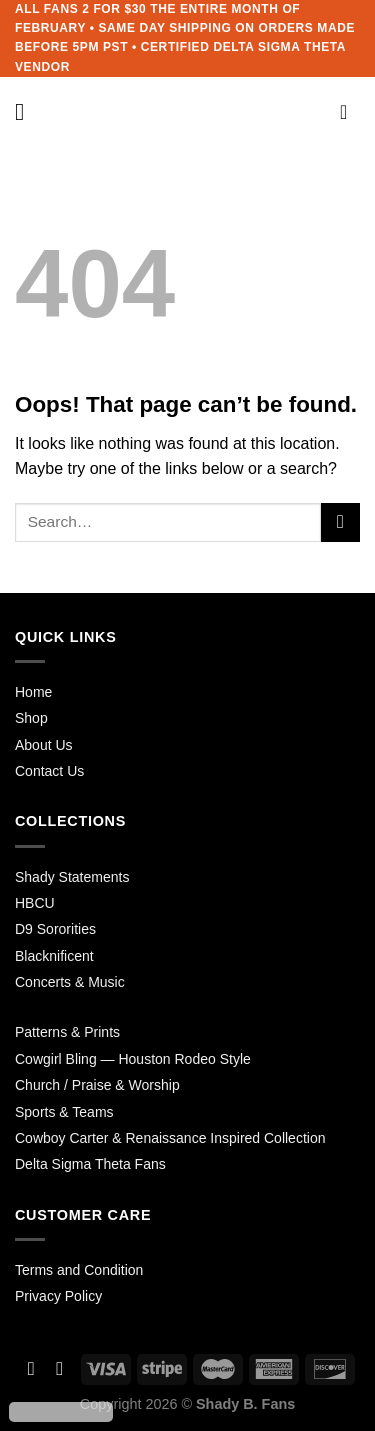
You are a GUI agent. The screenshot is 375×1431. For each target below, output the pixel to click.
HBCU (35, 903)
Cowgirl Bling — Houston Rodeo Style (133, 1059)
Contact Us (49, 771)
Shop (31, 718)
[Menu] (27, 111)
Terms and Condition (79, 1270)
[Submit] (340, 522)
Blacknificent (54, 956)
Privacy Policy (58, 1296)
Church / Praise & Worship (97, 1085)
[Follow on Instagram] (59, 1368)
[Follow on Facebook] (31, 1368)
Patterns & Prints (67, 1032)
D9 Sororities (55, 929)
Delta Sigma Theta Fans (90, 1164)
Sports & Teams (64, 1112)
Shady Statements (72, 877)
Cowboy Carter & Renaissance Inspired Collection (170, 1138)
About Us (44, 745)
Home (33, 692)
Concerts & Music (70, 982)
